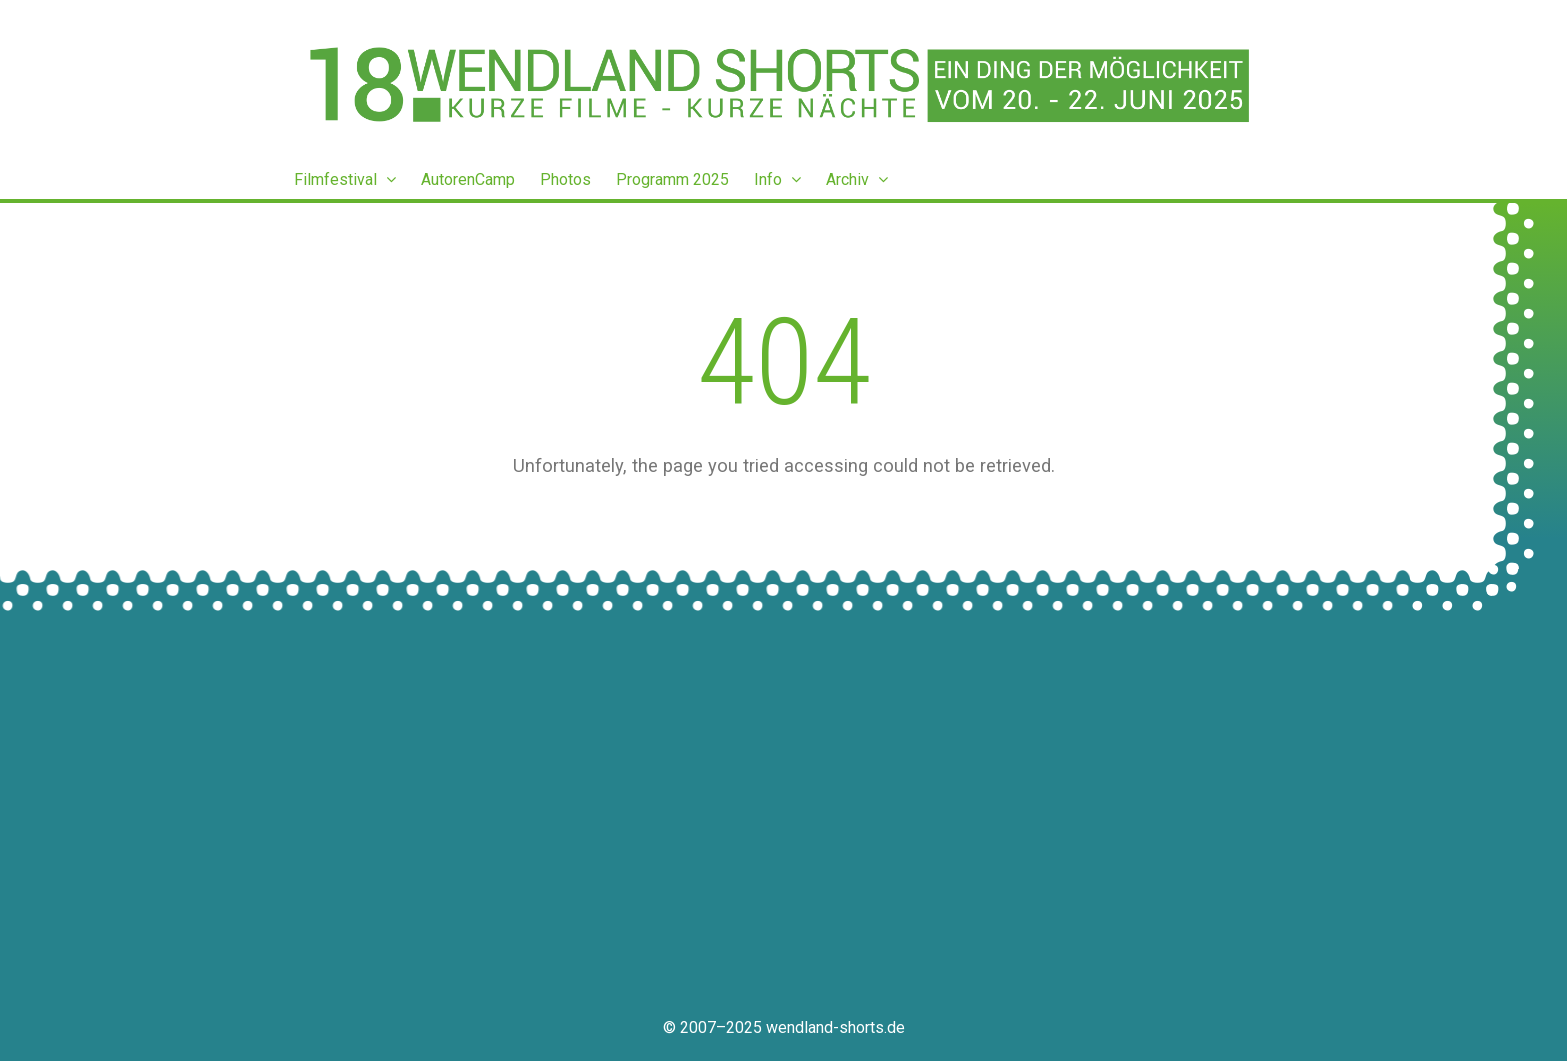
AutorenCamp (468, 179)
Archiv (857, 179)
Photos (565, 179)
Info (777, 179)
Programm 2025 (672, 179)
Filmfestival (345, 179)
